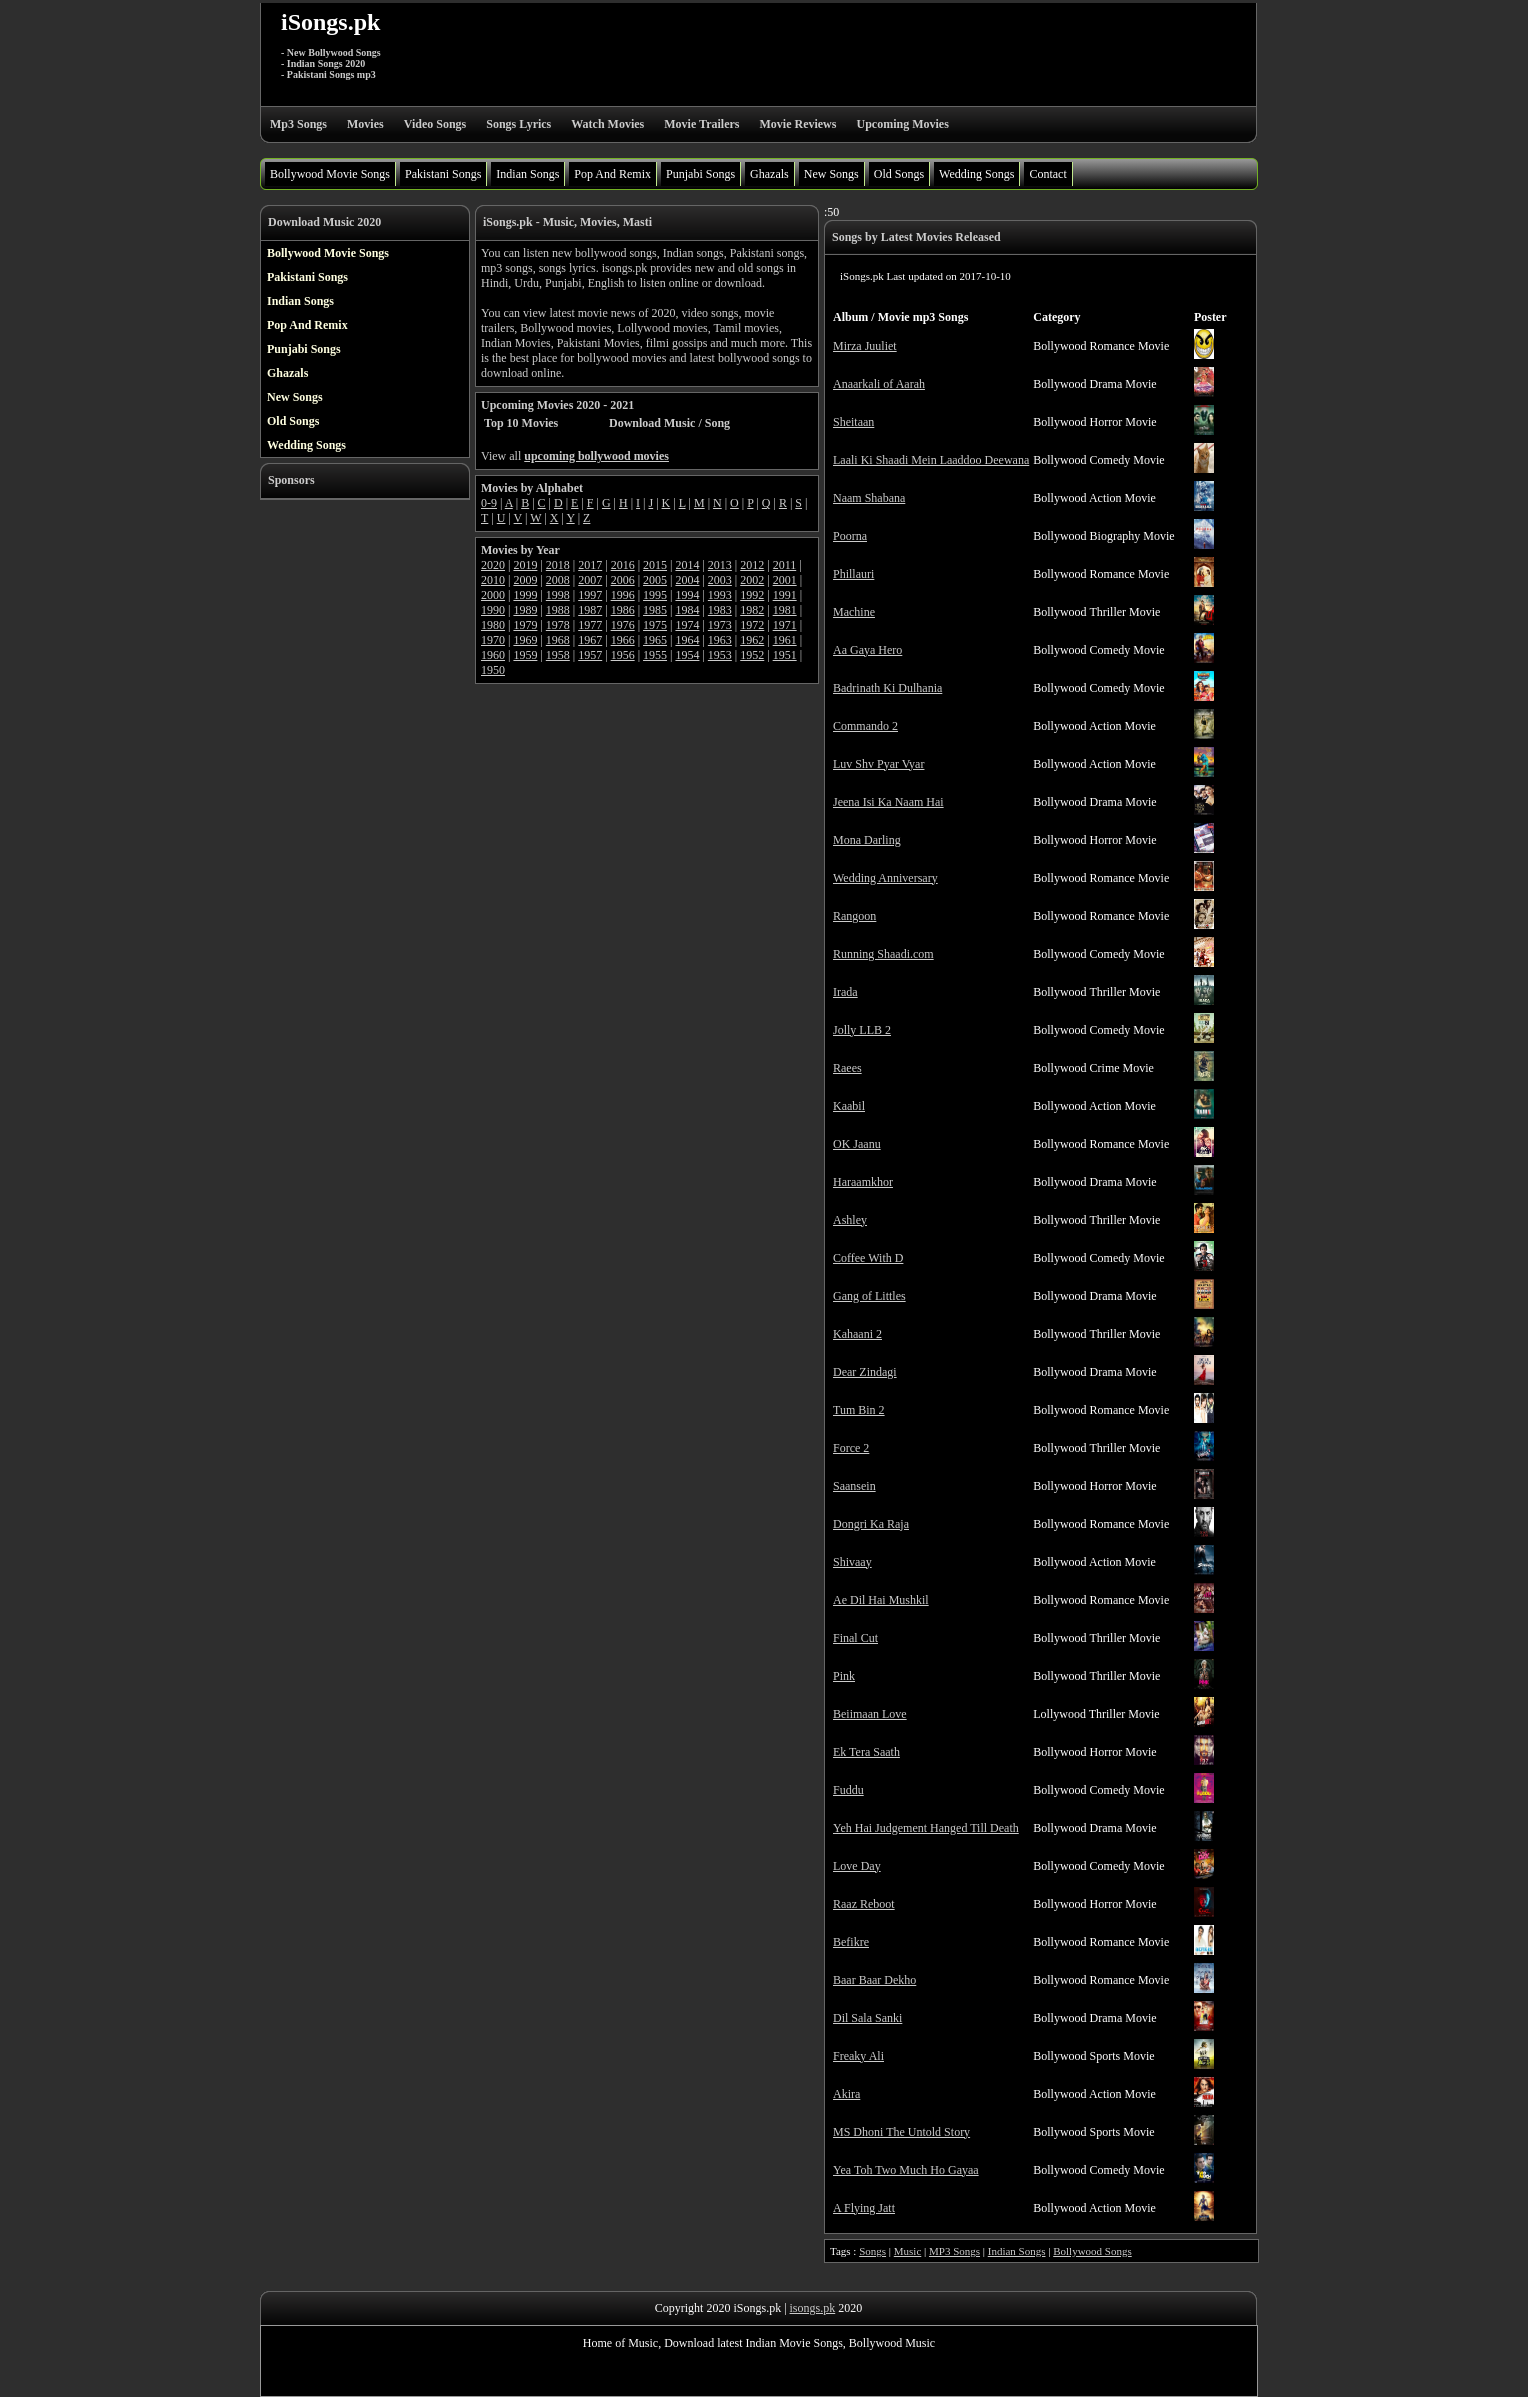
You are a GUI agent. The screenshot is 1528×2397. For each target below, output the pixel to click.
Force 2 (851, 1448)
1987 (590, 610)
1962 (752, 640)
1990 (493, 610)
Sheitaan (853, 422)
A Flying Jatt (864, 2208)
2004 (687, 580)
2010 (493, 580)
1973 (720, 625)
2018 (558, 565)
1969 (525, 640)
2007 (590, 580)
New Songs (831, 174)
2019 (525, 565)
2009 (525, 580)
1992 (752, 595)
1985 (655, 610)
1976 (623, 625)
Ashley (850, 1220)
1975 (655, 625)
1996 (623, 595)
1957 (590, 655)
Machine (854, 612)
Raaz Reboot (864, 1904)
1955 (655, 655)
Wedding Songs (976, 174)
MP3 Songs (954, 2251)
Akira (846, 2094)
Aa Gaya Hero (867, 650)
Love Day (857, 1866)
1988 (558, 610)
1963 (720, 640)
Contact (1047, 174)
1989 (525, 610)
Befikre (851, 1942)
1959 (525, 655)
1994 (687, 595)
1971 (785, 625)
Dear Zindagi (865, 1372)
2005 (655, 580)
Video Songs (435, 124)
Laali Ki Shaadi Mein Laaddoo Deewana (931, 460)
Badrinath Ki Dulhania (887, 688)
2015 (655, 565)
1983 (720, 610)
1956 (623, 655)
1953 (720, 655)
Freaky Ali (858, 2056)
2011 (785, 565)
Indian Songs (527, 174)
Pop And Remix (612, 174)
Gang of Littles (869, 1296)
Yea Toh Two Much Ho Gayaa (906, 2170)
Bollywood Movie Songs (330, 174)
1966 (623, 640)
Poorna (850, 536)
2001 (785, 580)
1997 (590, 595)
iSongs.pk (330, 22)
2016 (623, 565)
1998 (558, 595)
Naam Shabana (869, 498)
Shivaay (852, 1562)
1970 (493, 640)
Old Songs (899, 174)
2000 (493, 595)
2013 (720, 565)
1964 (687, 640)
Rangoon (854, 916)
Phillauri (853, 574)
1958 (558, 655)
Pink (844, 1676)
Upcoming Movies (902, 124)
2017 (590, 565)
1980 (493, 625)
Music (908, 2251)
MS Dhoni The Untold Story (901, 2132)
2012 (752, 565)
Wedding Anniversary (885, 878)
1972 (752, 625)
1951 (785, 655)
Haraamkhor (863, 1182)
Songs (872, 2251)
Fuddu (848, 1790)
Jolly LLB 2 (862, 1030)
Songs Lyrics (518, 124)
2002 (752, 580)
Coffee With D (868, 1258)
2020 (493, 565)
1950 (493, 670)
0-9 (489, 503)
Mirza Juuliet (865, 346)
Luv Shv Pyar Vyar (878, 764)
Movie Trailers (701, 124)
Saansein (854, 1486)
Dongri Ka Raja (871, 1524)
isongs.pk (813, 2308)
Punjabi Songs (700, 174)
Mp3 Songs (298, 124)
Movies (365, 124)
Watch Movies (607, 124)
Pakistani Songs (443, 174)
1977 (590, 625)
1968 (558, 640)
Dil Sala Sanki (867, 2018)
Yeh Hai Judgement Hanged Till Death (926, 1828)
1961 (785, 640)
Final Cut (855, 1638)
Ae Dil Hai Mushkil (881, 1600)
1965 (655, 640)
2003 (720, 580)
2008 (558, 580)
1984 (687, 610)
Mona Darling (867, 840)
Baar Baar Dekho (874, 1980)
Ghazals (769, 174)
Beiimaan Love (870, 1714)
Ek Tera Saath (866, 1752)
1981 (785, 610)
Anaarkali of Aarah (879, 384)
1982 (752, 610)
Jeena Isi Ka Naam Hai (888, 802)
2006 (623, 580)
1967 (590, 640)
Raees (847, 1068)
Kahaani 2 (857, 1334)
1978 (558, 625)
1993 (720, 595)
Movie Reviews (797, 124)
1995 (655, 595)
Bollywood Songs (1092, 2251)
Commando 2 (865, 726)
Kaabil (849, 1106)
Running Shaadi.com (883, 954)
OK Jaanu (857, 1144)
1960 (493, 655)
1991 (785, 595)
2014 (687, 565)
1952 (752, 655)
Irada (845, 992)
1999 (525, 595)
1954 (687, 655)
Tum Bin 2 (859, 1410)
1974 (687, 625)
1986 (623, 610)
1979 (525, 625)
